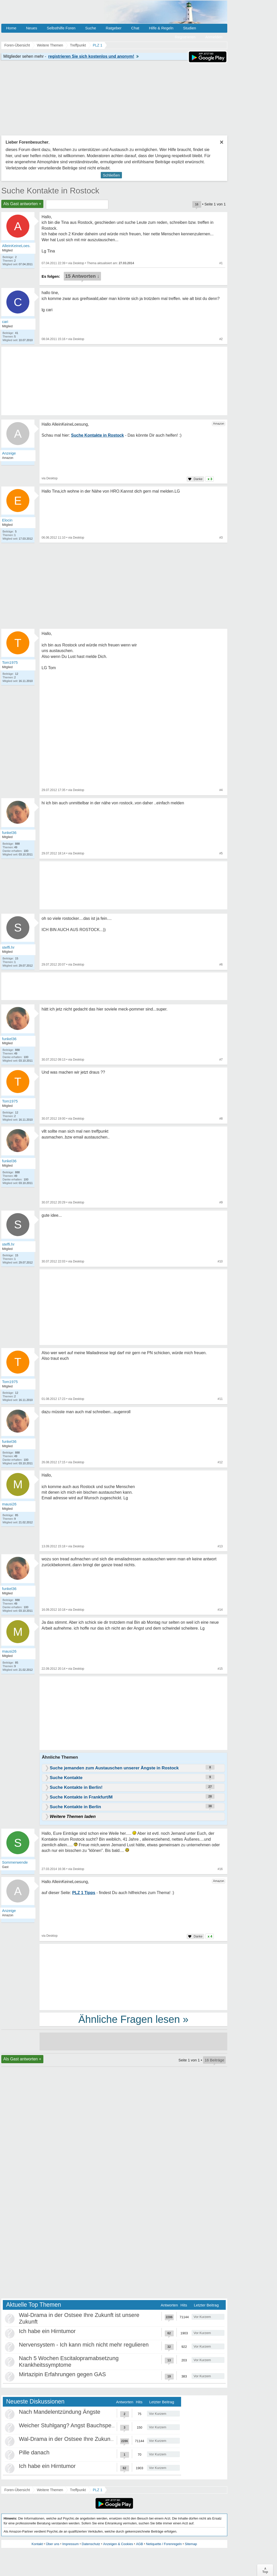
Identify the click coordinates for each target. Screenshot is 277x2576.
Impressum (70, 2544)
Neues (31, 28)
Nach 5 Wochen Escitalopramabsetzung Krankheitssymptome (69, 2361)
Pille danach (34, 2452)
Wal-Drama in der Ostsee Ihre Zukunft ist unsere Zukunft (89, 2439)
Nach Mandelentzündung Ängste (59, 2412)
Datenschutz (91, 2544)
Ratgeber (113, 28)
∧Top (265, 2570)
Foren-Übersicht (17, 2490)
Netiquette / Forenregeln (164, 2544)
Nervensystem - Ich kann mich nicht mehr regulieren (84, 2344)
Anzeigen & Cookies (118, 2544)
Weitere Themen (50, 2490)
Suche (90, 28)
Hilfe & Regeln (161, 28)
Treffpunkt (78, 2490)
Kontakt (37, 2544)
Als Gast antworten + (22, 204)
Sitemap (191, 2544)
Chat (135, 28)
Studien (189, 28)
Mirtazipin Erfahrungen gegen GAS (62, 2374)
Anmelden (213, 37)
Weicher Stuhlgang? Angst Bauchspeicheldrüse (78, 2425)
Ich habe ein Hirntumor (47, 2331)
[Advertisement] (133, 1308)
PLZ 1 (97, 2490)
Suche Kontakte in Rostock (50, 190)
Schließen (111, 175)
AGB (139, 2544)
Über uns (52, 2544)
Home (11, 28)
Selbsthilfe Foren (61, 28)
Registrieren (185, 37)
